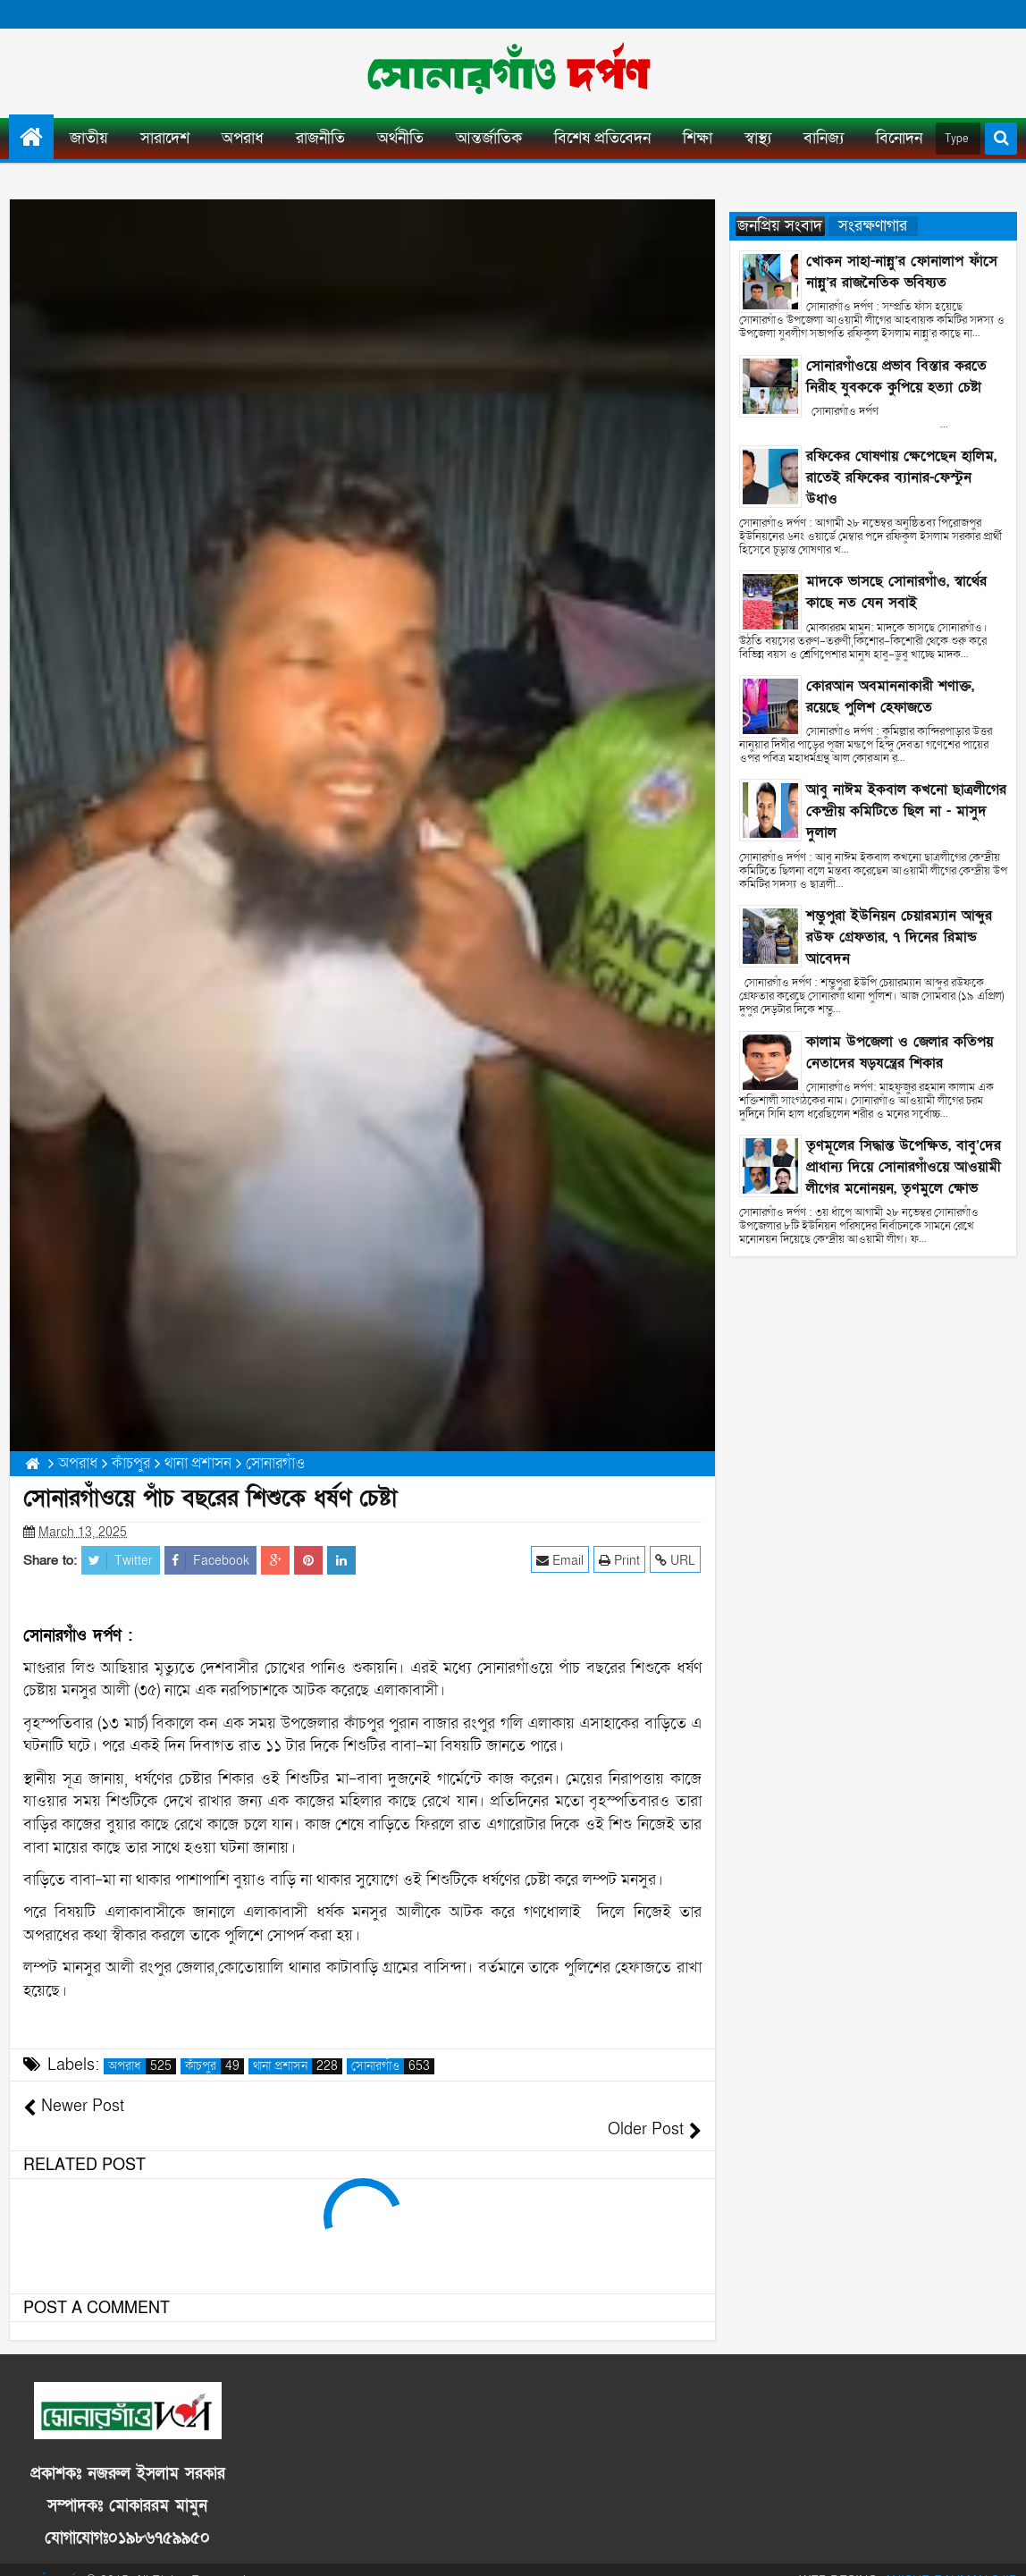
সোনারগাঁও (392, 2066)
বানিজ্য (823, 138)
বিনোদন (899, 138)
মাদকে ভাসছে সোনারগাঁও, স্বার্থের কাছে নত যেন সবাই (896, 591)
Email (560, 1560)
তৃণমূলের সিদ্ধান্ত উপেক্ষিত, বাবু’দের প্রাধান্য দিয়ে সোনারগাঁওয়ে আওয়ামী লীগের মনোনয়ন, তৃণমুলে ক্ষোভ (903, 1167)
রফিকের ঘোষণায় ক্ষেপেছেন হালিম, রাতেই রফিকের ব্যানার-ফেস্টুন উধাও (901, 477)
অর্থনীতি (400, 138)
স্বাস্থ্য (757, 138)
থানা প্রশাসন (297, 2066)
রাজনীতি (320, 138)
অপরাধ (243, 138)
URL (676, 1560)
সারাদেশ (164, 138)
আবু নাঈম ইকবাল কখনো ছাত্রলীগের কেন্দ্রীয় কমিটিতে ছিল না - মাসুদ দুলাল (906, 811)
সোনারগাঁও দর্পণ (45, 2557)
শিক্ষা (697, 138)
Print (620, 1560)
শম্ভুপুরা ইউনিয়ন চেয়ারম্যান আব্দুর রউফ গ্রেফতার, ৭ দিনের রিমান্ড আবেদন (899, 937)
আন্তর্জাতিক (489, 138)
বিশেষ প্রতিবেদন (602, 138)
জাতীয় (89, 138)
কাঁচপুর (214, 2066)
